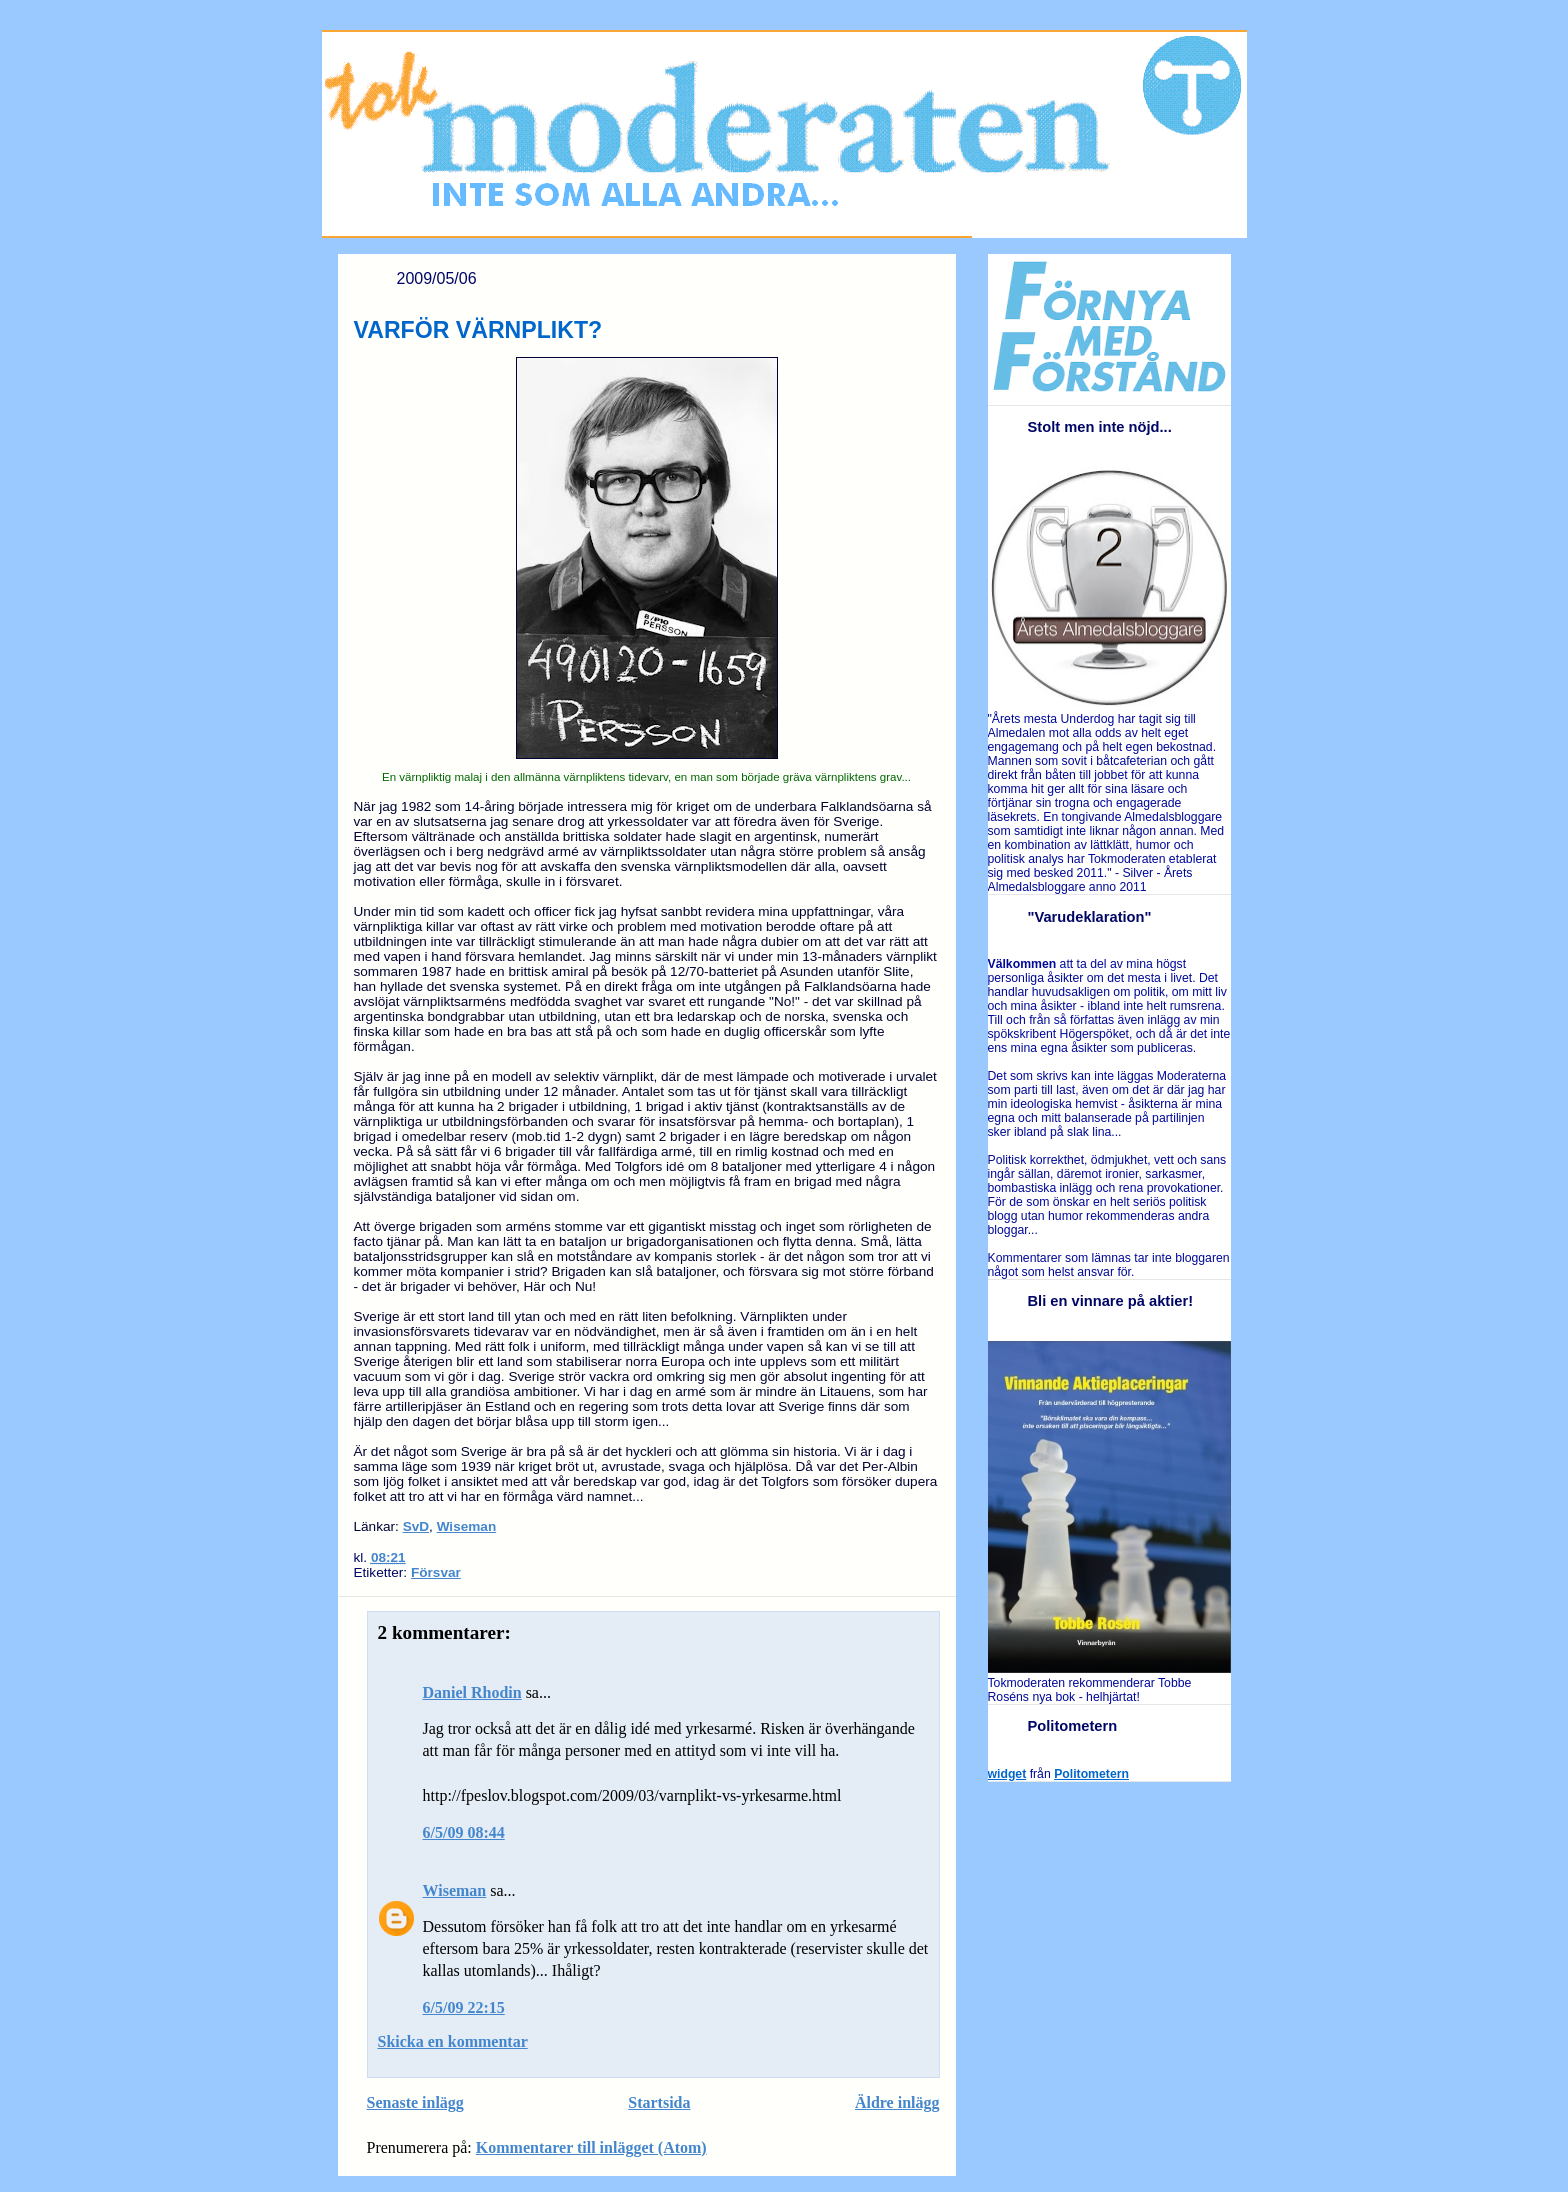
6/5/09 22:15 (464, 2007)
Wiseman (467, 1526)
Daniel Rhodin (472, 1692)
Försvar (436, 1572)
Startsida (659, 2102)
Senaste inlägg (415, 2102)
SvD (416, 1526)
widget (1007, 1774)
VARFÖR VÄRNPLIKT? (478, 330)
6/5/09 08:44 (464, 1832)
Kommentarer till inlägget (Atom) (591, 2147)
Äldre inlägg (897, 2102)
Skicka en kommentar (453, 2041)
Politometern (1091, 1774)
